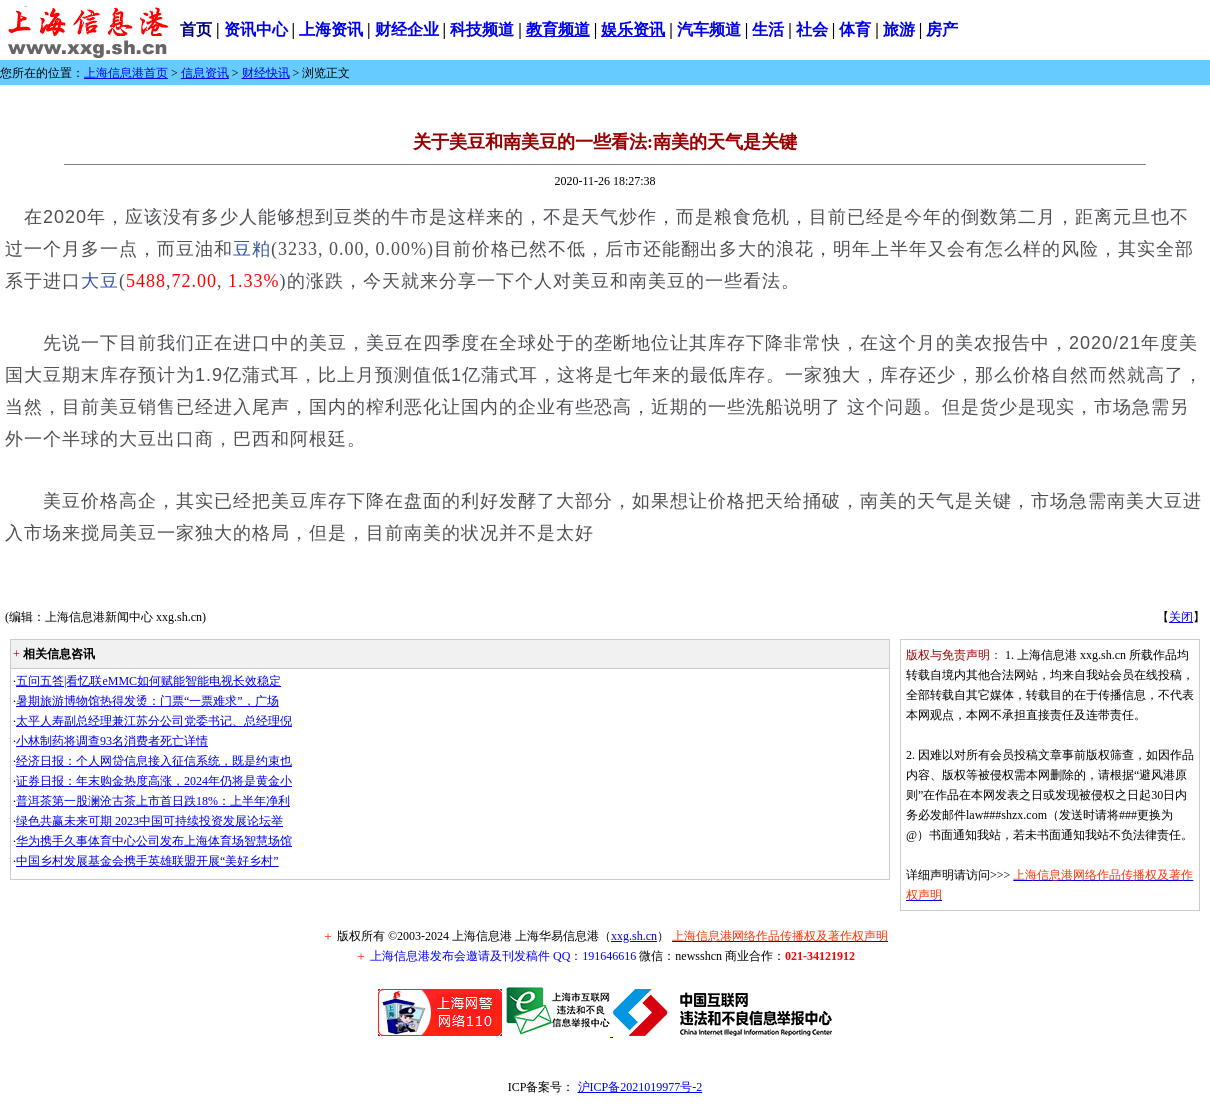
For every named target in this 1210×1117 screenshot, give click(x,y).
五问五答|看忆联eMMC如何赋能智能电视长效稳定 (148, 681)
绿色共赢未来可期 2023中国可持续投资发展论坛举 (149, 821)
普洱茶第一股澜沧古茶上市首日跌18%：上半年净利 (153, 801)
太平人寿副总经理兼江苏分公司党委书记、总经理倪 (154, 721)
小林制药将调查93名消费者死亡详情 (112, 741)
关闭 (1181, 617)
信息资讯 (205, 73)
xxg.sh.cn (634, 936)
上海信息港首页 (126, 73)
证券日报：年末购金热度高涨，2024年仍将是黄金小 (154, 781)
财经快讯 (266, 73)
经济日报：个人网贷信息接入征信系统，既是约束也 (154, 761)
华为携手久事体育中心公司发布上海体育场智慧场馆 (154, 841)
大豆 (100, 281)
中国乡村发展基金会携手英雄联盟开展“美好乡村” (147, 861)
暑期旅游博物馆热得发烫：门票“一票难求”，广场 (147, 701)
